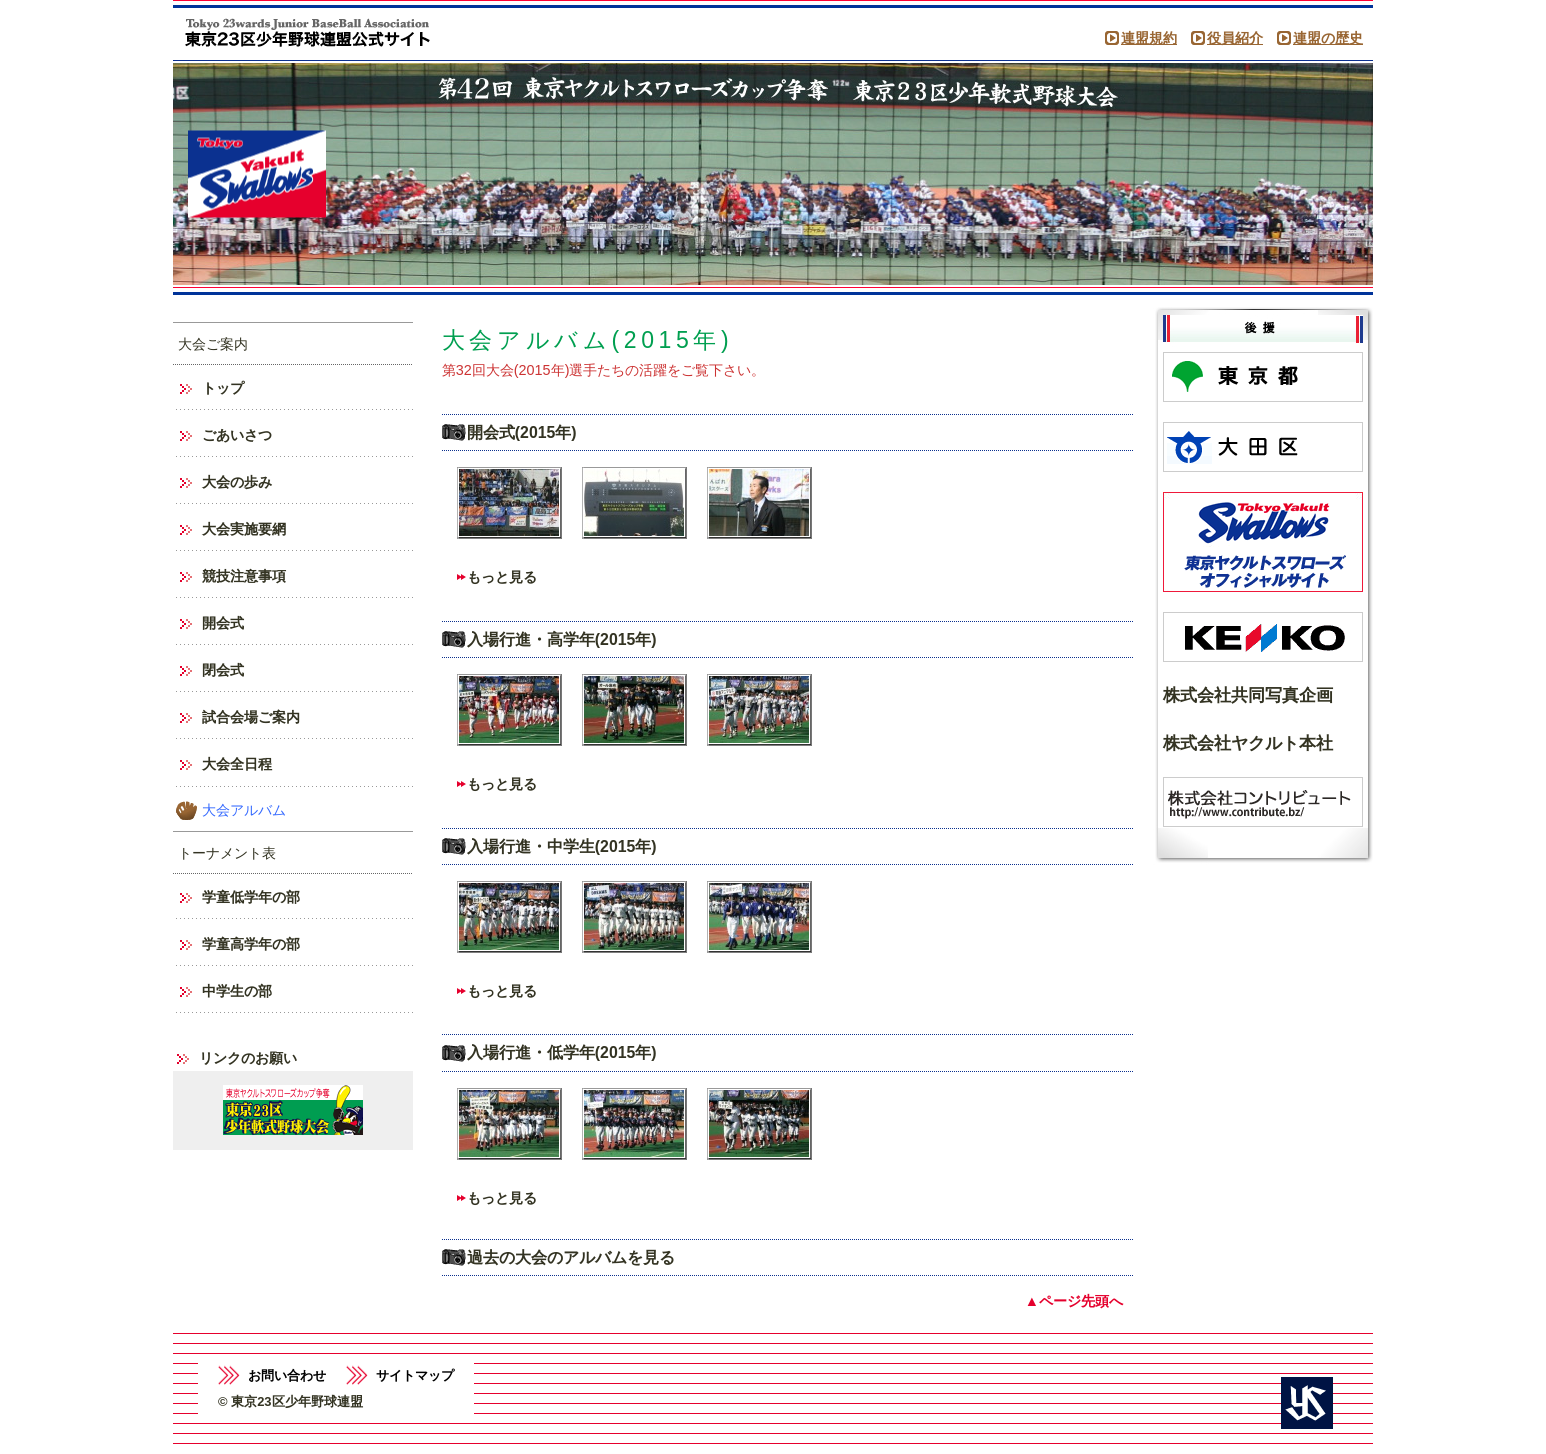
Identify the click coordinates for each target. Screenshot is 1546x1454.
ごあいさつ (237, 435)
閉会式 (223, 670)
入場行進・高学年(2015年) (562, 639)
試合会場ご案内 (251, 717)
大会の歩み (237, 482)
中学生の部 (237, 991)
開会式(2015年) (522, 432)
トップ (223, 388)
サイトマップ (415, 1375)
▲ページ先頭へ (1074, 1301)
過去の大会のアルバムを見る (571, 1257)
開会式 (223, 623)
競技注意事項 (244, 576)
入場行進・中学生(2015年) (562, 846)
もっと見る (502, 577)
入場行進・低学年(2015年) (562, 1052)
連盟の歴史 (1328, 38)
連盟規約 (1149, 38)
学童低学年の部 (251, 897)
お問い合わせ (287, 1375)
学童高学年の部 (251, 944)
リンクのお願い (248, 1058)
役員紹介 (1235, 38)
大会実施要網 (244, 529)
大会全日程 (237, 764)
